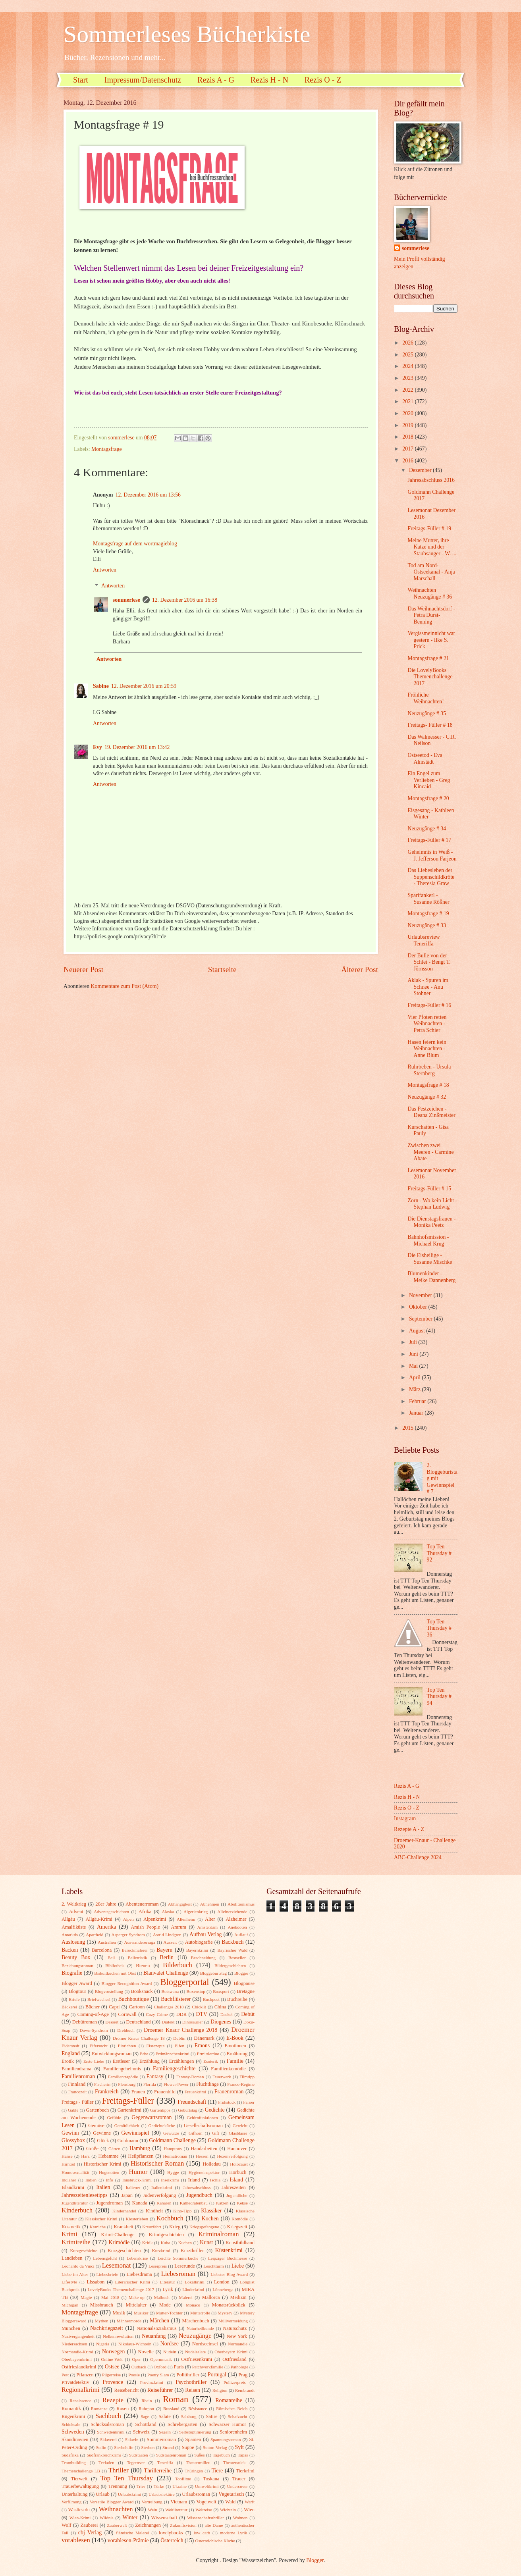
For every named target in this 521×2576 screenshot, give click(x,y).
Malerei (186, 2297)
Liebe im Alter (75, 2274)
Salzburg (189, 2416)
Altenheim (186, 1919)
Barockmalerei (134, 1950)
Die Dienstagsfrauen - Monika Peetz (431, 1222)
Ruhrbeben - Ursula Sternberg (429, 1070)
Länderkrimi (193, 2289)
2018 (408, 437)
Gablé (73, 2110)
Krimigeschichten (166, 2234)
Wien (249, 2509)
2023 (408, 378)
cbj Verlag (90, 2533)
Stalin (101, 2447)
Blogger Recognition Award (127, 1983)
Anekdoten (237, 1927)
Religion (220, 2390)
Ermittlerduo (208, 2053)
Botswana (170, 1991)
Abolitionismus (241, 1904)
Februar (418, 1401)
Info (109, 2179)
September (421, 1319)
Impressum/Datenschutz (142, 79)
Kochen (210, 2219)
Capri (114, 2007)
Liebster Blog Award (229, 2274)
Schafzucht (237, 2416)
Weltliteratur (176, 2509)
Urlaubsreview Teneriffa (423, 940)
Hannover (237, 2148)
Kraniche (98, 2226)
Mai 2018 (110, 2297)
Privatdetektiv (75, 2382)
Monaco (193, 2305)
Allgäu (68, 1919)
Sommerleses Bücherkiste (187, 34)
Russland (171, 2408)
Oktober (418, 1307)
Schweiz (141, 2432)
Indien (90, 2179)
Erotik (68, 2061)
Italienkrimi (161, 2187)
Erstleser (121, 2061)
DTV (201, 2014)
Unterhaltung (74, 2494)
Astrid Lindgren (167, 1934)
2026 (408, 343)
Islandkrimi (73, 2187)
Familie (235, 2061)
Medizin (238, 2297)
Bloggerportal (184, 1982)
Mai (414, 1366)
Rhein (146, 2400)
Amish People (145, 1927)
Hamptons (172, 2148)
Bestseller (237, 1957)
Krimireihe (76, 2242)
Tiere (217, 2471)
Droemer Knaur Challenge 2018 (180, 2030)
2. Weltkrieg (74, 1904)
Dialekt (168, 2022)
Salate (164, 2416)
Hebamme (108, 2156)
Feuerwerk (221, 2076)
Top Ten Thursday (126, 2478)
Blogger (241, 1973)
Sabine (101, 686)
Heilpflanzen (140, 2156)
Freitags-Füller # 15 (429, 1189)
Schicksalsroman (107, 2424)
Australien (107, 1942)
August (417, 1331)
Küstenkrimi (229, 2250)
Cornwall (127, 2014)
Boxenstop (196, 1991)
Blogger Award (77, 1983)
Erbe (144, 2053)
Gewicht (240, 2125)
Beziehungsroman (77, 1965)
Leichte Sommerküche (178, 2258)
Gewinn (70, 2133)
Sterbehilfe (123, 2447)
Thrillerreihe (158, 2471)
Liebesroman (178, 2274)
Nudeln (169, 2351)
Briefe (74, 1999)
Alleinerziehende (232, 1911)
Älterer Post (359, 969)
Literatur (167, 2282)
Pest (65, 2374)
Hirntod (68, 2164)
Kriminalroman (218, 2234)
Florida (149, 2084)
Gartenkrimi (130, 2110)
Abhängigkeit (180, 1904)
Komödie (240, 2218)
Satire (212, 2416)
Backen (70, 1950)
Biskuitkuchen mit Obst (115, 1973)
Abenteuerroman (141, 1904)
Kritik (147, 2242)
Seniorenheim (233, 2432)
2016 (408, 461)
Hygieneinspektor (204, 2172)
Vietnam (178, 2502)
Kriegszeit (237, 2226)
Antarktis (70, 1934)
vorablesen (76, 2540)
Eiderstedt (70, 2045)
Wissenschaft (164, 2517)
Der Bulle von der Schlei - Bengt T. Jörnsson (428, 962)
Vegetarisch (231, 2494)
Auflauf (241, 1934)
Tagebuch (221, 2455)
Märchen (159, 2321)
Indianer (69, 2179)
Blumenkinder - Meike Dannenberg (431, 1277)
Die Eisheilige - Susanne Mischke (429, 1258)
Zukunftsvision (183, 2525)
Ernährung (237, 2053)
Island (236, 2180)
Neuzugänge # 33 (426, 925)
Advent (76, 1911)
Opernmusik (161, 2359)
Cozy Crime (157, 2014)
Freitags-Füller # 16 (429, 1005)
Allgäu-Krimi (98, 1919)
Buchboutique (133, 1999)
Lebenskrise (137, 2258)
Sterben (148, 2447)
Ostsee (112, 2367)
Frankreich (107, 2092)
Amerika (106, 1927)
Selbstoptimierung (195, 2432)
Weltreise (203, 2509)
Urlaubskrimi (129, 2494)
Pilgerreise (111, 2374)
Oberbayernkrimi (77, 2359)
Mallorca (211, 2297)
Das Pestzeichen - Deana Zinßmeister (431, 1112)
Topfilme (183, 2478)
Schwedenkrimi (110, 2432)
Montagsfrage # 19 (428, 913)
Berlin (167, 1957)
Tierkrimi (245, 2471)
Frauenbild (165, 2092)
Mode (165, 2305)
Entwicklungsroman (111, 2053)
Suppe (188, 2447)
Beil (111, 1957)
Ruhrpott (146, 2408)
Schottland (145, 2424)
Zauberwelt (117, 2525)
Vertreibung (152, 2501)
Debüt (248, 2014)
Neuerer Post (83, 969)
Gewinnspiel (135, 2133)
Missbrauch (101, 2305)
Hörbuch (237, 2172)
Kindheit (154, 2211)
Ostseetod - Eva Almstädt (424, 758)
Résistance (197, 2408)
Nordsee (169, 2344)
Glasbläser (238, 2133)
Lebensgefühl (105, 2258)
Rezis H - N (269, 79)
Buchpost (211, 1999)
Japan (127, 2195)
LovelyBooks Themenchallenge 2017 (121, 2289)
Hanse (67, 2156)
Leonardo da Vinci (78, 2266)
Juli (413, 1342)
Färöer (249, 2102)
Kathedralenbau (194, 2203)
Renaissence (80, 2400)
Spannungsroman (225, 2439)
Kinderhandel (124, 2210)
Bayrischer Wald (232, 1950)
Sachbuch (108, 2416)
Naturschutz (235, 2328)
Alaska (168, 1911)
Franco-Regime (241, 2084)
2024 (408, 366)
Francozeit (77, 2091)
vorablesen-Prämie (128, 2540)
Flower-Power (176, 2084)
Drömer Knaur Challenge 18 (139, 2038)
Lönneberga (222, 2289)
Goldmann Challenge (172, 2140)
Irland (194, 2180)
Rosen (122, 2408)
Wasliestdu (79, 2509)
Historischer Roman (157, 2163)
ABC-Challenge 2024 (418, 1857)
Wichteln (228, 2509)
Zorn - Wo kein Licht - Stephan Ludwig (432, 1204)
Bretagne (246, 1991)
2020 (408, 413)
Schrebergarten (182, 2424)
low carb (202, 2532)
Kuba (165, 2242)
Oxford (160, 2366)
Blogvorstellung (109, 1991)
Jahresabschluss (197, 2187)
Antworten (104, 570)
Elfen (179, 2045)
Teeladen (106, 2462)
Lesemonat (116, 2265)
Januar (417, 1413)
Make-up (137, 2297)
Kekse (242, 2203)
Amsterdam (207, 1927)
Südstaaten (138, 2455)
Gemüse (96, 2125)
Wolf (66, 2525)
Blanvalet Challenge (165, 1973)
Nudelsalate (195, 2351)
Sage (145, 2416)
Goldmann (128, 2140)
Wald (230, 2502)
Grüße (92, 2148)
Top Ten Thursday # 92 (439, 1553)
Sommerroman (161, 2439)
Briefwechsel (98, 1999)
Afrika (145, 1911)
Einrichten (127, 2045)
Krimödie (119, 2242)
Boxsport (221, 1991)
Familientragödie (123, 2076)
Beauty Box (76, 1957)
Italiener (133, 2187)
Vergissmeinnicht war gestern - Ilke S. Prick (431, 639)
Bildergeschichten (230, 1965)
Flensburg (126, 2084)
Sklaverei (108, 2439)
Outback (138, 2366)
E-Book (234, 2038)
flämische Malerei (132, 2532)
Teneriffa (165, 2462)
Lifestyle (69, 2282)
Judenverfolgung (159, 2195)
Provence (112, 2382)
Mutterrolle (200, 2312)
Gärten (114, 2148)
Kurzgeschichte (83, 2250)
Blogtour (77, 1991)
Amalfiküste (74, 1927)
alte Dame (214, 2525)
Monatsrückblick (228, 2305)
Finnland (76, 2084)
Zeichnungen (148, 2525)
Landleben (72, 2258)
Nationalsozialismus (157, 2328)
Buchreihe (237, 1999)
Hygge (173, 2172)
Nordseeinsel (205, 2344)
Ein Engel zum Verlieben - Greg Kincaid (428, 779)
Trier (141, 2486)
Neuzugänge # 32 (426, 1097)
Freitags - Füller (77, 2102)
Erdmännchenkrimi (172, 2053)
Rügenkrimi (73, 2416)
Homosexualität (75, 2172)
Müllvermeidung (233, 2320)
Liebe (238, 2266)
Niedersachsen (74, 2343)
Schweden (73, 2432)
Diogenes (220, 2022)
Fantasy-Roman (190, 2076)
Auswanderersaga (139, 1942)
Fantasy (155, 2076)
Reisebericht (126, 2390)
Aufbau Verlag (205, 1934)
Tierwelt (79, 2479)
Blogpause (244, 1983)
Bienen (143, 1965)
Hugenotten (109, 2172)
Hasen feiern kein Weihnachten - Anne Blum (426, 1048)
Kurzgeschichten (124, 2250)
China (220, 2007)
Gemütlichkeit (126, 2125)
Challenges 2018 (169, 2006)
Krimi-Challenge (117, 2234)
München (71, 2328)
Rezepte (112, 2400)
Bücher (92, 2007)
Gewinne (102, 2133)
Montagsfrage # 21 (428, 658)
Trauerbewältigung (80, 2486)
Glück (103, 2140)
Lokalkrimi (195, 2282)
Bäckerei (69, 2006)
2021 (408, 401)
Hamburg (139, 2148)
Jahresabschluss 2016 (430, 480)
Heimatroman (175, 2156)
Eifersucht (99, 2045)
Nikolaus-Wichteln (135, 2343)
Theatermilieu (198, 2462)
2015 (408, 1428)
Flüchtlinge (207, 2084)
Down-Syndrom (94, 2030)
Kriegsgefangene (204, 2226)
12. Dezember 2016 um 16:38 (184, 600)
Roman (175, 2399)
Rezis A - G (215, 79)
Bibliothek (114, 1965)
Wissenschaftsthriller (205, 2517)
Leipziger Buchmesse (227, 2258)
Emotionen (235, 2045)
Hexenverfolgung (232, 2156)
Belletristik (137, 1957)
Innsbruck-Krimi (137, 2179)
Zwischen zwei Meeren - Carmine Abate (430, 1151)
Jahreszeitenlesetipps (85, 2195)
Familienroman (78, 2076)
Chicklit (199, 2006)
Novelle (146, 2352)
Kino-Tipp (182, 2210)
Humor (138, 2172)
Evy (97, 747)
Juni (414, 1354)
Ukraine (179, 2486)
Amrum (178, 1927)
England (71, 2053)
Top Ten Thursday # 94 (439, 1696)
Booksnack (142, 1991)
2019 (408, 425)
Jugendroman (109, 2203)
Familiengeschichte (174, 2069)
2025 (408, 355)
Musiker (141, 2312)
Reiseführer (160, 2390)
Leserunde (184, 2266)
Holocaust (239, 2164)
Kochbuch (169, 2218)
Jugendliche (236, 2195)
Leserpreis (158, 2266)
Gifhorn (196, 2133)
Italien (103, 2187)
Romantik (71, 2408)
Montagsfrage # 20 (428, 798)
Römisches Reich (231, 2408)
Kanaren (163, 2203)
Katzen (222, 2203)
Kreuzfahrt (151, 2226)
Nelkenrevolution (118, 2336)
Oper (136, 2359)
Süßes (199, 2455)
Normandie (238, 2343)
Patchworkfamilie (207, 2366)
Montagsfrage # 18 (428, 1085)
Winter (129, 2517)
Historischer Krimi (103, 2164)
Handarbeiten (204, 2148)
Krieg (174, 2226)
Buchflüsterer (176, 1999)
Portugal (217, 2375)
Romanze (99, 2408)
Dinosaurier (192, 2022)
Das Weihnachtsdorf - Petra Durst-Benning (431, 615)
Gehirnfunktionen (202, 2117)
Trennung (117, 2486)
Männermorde (129, 2320)
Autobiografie (199, 1942)
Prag (242, 2375)
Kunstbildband (240, 2242)
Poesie (134, 2374)
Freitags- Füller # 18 (429, 725)
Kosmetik (71, 2226)
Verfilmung (71, 2501)
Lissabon (95, 2282)
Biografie (72, 1973)
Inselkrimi (170, 2179)
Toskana (211, 2479)
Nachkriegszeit (106, 2328)
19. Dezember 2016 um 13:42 (137, 747)
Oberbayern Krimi (230, 2351)
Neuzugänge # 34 (426, 829)
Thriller (118, 2470)
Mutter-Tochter (169, 2312)
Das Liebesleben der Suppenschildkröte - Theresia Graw (430, 876)
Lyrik (167, 2289)
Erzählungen (181, 2061)
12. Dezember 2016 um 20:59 (143, 686)
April (415, 1377)
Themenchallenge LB (81, 2470)
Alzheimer (236, 1919)
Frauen (138, 2092)
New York (237, 2336)
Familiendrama (76, 2069)
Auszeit (170, 1942)
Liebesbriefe (107, 2274)
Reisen (192, 2390)
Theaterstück (234, 2462)
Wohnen (240, 2517)
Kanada (139, 2203)
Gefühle (114, 2117)
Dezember (421, 470)
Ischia (215, 2179)
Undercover (237, 2486)
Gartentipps (160, 2110)
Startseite (222, 969)
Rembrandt (245, 2390)
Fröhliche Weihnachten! (425, 698)
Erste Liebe (93, 2061)
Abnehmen (209, 1904)
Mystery (225, 2312)
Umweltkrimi (206, 2486)
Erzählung (149, 2061)
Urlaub (102, 2494)
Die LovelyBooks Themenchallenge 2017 (429, 676)
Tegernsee (136, 2462)
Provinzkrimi (151, 2382)
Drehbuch (126, 2030)
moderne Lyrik (233, 2532)
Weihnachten (116, 2509)
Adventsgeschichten (111, 1911)
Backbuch (232, 1942)
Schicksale (71, 2424)
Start (80, 79)
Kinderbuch (77, 2210)
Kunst (206, 2242)
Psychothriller (191, 2382)
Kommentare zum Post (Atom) (125, 986)
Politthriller (188, 2375)
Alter (210, 1919)
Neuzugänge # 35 (426, 713)
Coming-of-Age (93, 2014)
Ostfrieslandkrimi (79, 2367)
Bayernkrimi (197, 1950)
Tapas (243, 2455)
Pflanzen (84, 2375)
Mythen (101, 2320)
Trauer (238, 2479)
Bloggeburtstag (213, 1973)
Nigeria (102, 2343)
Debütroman (84, 2022)
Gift (215, 2133)
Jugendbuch (199, 2195)
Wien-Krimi (80, 2517)
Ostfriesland (234, 2359)
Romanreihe (228, 2400)
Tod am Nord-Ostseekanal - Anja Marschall (431, 571)
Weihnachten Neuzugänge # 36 (429, 593)
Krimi (69, 2234)
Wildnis (107, 2517)
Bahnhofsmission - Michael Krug (428, 1240)
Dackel (226, 2014)
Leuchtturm (213, 2266)
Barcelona (102, 1950)
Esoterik (210, 2061)
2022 (408, 390)
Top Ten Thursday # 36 (439, 1628)
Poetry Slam (158, 2374)
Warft (250, 2501)
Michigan (70, 2305)
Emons (202, 2045)
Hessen (202, 2156)
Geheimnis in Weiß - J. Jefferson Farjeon (431, 855)
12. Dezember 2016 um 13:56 (148, 495)
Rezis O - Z (323, 79)
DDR (181, 2014)
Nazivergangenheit (78, 2336)
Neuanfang (154, 2336)
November (421, 1295)
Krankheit (123, 2226)
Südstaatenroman (171, 2455)
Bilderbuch (177, 1965)
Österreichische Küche (215, 2540)
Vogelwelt (206, 2502)
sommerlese (126, 600)
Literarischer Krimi (132, 2282)
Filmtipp (247, 2076)
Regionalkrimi (81, 2389)
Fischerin (102, 2084)
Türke (159, 2486)
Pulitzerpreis (235, 2382)
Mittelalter (136, 2305)
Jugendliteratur (75, 2203)
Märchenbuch (195, 2321)
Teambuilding (74, 2462)
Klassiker (211, 2211)
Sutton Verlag (215, 2447)
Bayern (164, 1950)
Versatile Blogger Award (111, 2501)
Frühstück (226, 2102)
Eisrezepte (155, 2045)
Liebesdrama (139, 2274)
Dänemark (204, 2038)
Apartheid (94, 1934)
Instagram (405, 1818)
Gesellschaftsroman (203, 2125)
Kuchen (185, 2242)
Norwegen (113, 2352)
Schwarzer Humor (227, 2424)
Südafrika (70, 2455)
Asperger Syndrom (128, 1934)
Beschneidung (203, 1957)
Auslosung (73, 1942)
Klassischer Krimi (101, 2218)
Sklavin (132, 2439)
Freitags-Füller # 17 (429, 840)
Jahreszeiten (234, 2187)
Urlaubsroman (196, 2494)
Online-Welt (112, 2359)
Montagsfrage (106, 449)
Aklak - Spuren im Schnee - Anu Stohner (427, 986)
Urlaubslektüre (162, 2494)
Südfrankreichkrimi (104, 2455)
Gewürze (171, 2133)
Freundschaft (192, 2102)
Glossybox (73, 2140)
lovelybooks (171, 2533)
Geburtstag (187, 2110)
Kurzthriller (192, 2250)
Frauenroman (229, 2092)
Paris (179, 2367)
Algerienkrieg (195, 1911)
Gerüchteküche (162, 2125)
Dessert (111, 2022)
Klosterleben (137, 2218)
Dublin (179, 2038)
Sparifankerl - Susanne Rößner (428, 898)
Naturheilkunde (200, 2328)
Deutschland (138, 2022)
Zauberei (89, 2525)
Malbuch (162, 2297)
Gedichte (215, 2110)
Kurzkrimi (161, 2250)
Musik (119, 2313)
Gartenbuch (97, 2110)
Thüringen (194, 2470)
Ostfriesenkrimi (196, 2359)
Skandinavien (75, 2439)
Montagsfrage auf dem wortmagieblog (135, 544)
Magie (86, 2297)
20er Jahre (105, 1904)
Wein (152, 2509)
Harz (85, 2156)
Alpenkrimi (154, 1919)
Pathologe (239, 2366)
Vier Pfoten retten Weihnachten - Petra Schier (426, 1023)
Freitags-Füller (128, 2101)
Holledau (211, 2164)
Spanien (193, 2439)
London (222, 2282)
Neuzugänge (195, 2335)
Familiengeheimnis (122, 2069)
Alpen (128, 1919)
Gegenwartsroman (151, 2117)
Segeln (165, 2432)
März (415, 1389)
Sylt (239, 2447)
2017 (408, 449)
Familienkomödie (228, 2069)
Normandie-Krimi (77, 2351)
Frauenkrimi (195, 2091)
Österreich (171, 2540)
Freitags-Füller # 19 (429, 528)
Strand (168, 2447)
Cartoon (137, 2007)
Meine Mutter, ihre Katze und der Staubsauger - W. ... (431, 546)
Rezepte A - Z (409, 1829)
